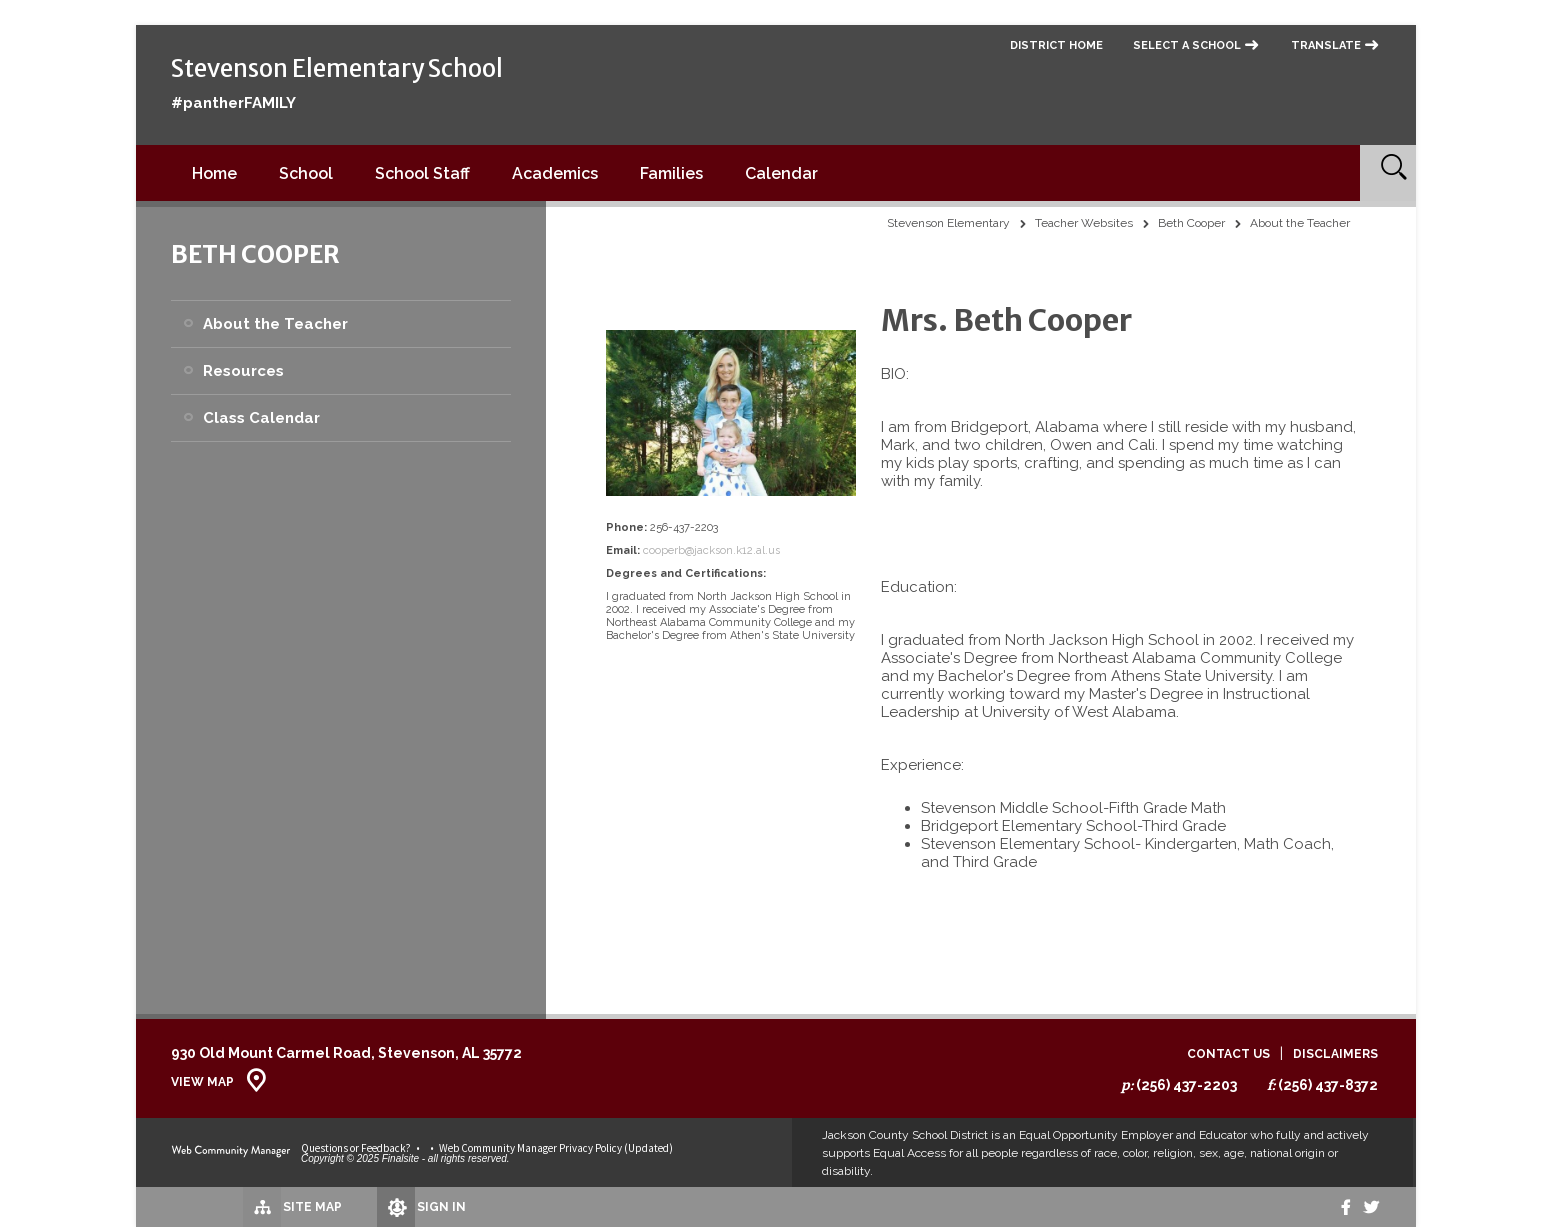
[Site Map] (228, 1206)
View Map (202, 1082)
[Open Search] (1388, 173)
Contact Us (1228, 1054)
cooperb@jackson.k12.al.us (711, 550)
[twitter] (1367, 1207)
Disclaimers (1335, 1054)
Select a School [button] (1187, 45)
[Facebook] (1334, 1207)
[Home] (214, 173)
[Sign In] (365, 1207)
